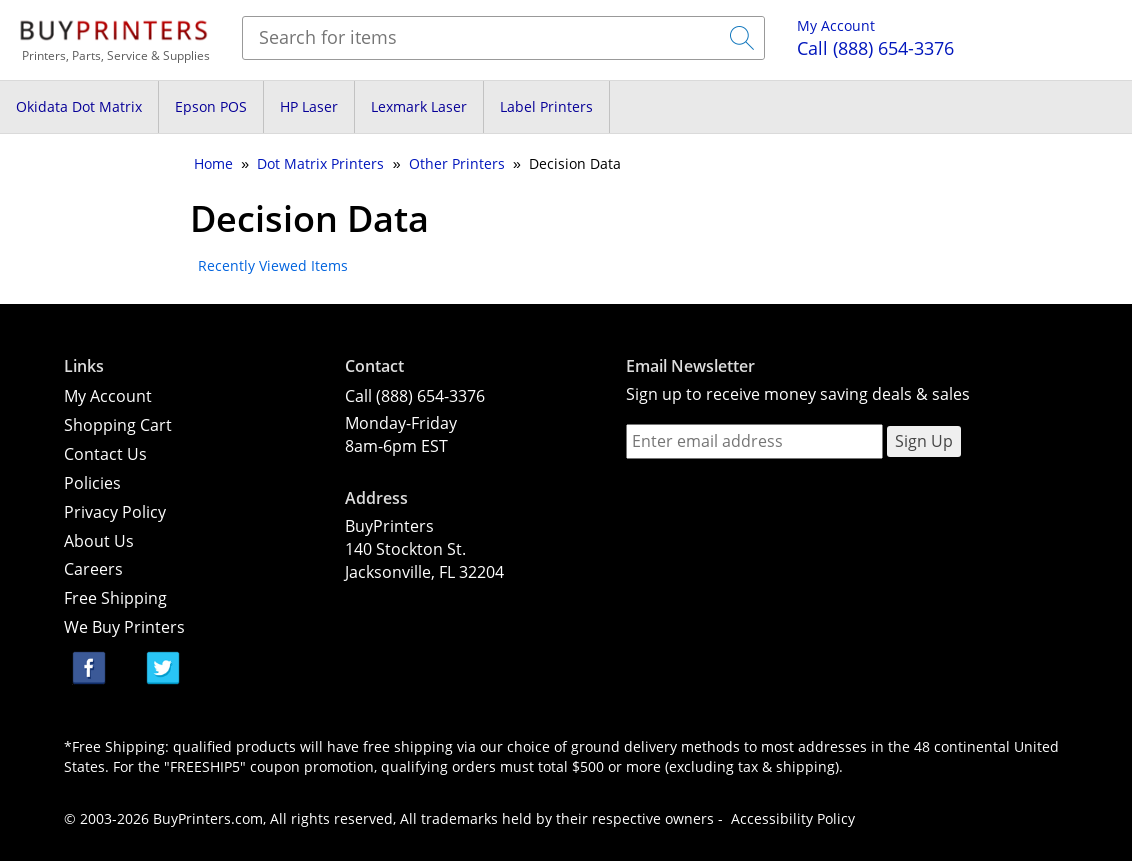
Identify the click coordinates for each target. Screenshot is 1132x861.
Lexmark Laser (419, 106)
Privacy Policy (115, 512)
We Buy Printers (124, 627)
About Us (99, 541)
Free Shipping (115, 598)
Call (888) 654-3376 (415, 396)
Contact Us (105, 454)
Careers (93, 569)
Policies (92, 483)
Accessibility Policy (793, 818)
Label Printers (546, 106)
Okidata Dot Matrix (79, 106)
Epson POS (211, 106)
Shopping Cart (118, 425)
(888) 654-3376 (875, 48)
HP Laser (309, 106)
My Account (836, 25)
